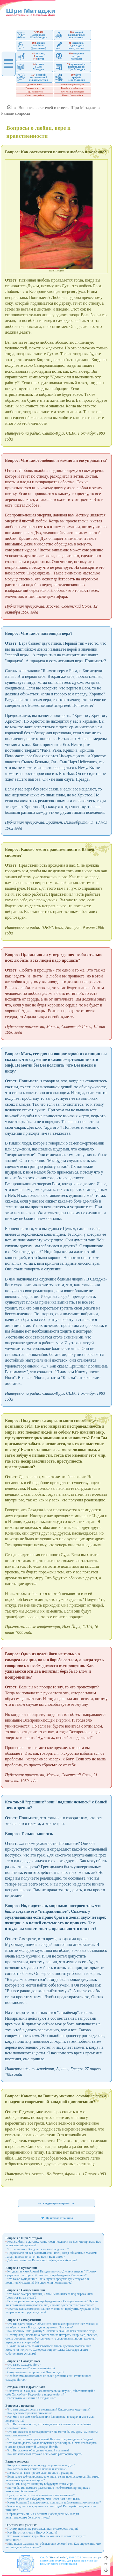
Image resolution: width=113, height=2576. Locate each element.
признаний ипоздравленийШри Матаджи (70, 67)
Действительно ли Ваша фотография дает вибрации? (42, 2260)
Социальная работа (34, 95)
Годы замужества (34, 92)
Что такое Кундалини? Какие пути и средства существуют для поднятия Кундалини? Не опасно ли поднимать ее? (47, 2280)
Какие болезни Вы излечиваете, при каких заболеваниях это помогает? (54, 2502)
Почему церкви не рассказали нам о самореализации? (42, 2528)
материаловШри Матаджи (32, 35)
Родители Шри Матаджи (72, 84)
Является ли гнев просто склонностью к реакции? (40, 2472)
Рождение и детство (34, 88)
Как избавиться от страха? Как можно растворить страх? (44, 2454)
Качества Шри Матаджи (72, 92)
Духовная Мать (34, 84)
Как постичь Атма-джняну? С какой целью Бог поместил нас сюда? (51, 2331)
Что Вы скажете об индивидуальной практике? (38, 2450)
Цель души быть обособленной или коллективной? (41, 2495)
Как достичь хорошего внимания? (29, 2413)
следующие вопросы (56, 2203)
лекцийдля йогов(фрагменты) (31, 45)
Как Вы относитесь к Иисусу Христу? (32, 2532)
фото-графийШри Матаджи (70, 77)
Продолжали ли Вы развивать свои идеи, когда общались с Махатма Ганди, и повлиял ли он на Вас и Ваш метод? (51, 2254)
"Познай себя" (57, 2557)
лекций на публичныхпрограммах (70, 35)
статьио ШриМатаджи (30, 67)
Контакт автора (91, 2557)
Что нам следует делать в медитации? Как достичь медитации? (48, 2409)
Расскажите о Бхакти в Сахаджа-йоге (31, 2398)
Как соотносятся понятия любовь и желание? (37, 2469)
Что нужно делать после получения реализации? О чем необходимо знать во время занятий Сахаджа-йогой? (51, 2444)
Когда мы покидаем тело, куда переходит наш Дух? (41, 2465)
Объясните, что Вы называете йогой (31, 2368)
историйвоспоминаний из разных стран (32, 77)
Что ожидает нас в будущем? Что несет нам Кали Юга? (43, 2499)
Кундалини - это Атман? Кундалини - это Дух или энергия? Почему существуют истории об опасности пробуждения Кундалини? (51, 2273)
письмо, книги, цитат (31, 56)
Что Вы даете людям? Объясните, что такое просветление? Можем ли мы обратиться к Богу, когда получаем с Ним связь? (52, 2325)
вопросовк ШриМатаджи (69, 56)
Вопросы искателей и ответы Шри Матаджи (57, 107)
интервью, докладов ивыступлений (69, 45)
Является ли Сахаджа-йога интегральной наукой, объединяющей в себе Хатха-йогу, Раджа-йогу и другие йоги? (50, 2392)
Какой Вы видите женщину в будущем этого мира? (40, 2484)
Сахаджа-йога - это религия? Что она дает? (35, 2372)
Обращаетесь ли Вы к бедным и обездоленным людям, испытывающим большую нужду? (42, 2515)
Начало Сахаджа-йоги (72, 95)
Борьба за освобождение (72, 88)
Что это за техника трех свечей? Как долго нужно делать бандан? (50, 2439)
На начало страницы (56, 2217)
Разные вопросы (15, 113)
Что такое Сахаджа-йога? (24, 2364)
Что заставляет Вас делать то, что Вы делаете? (38, 2249)
